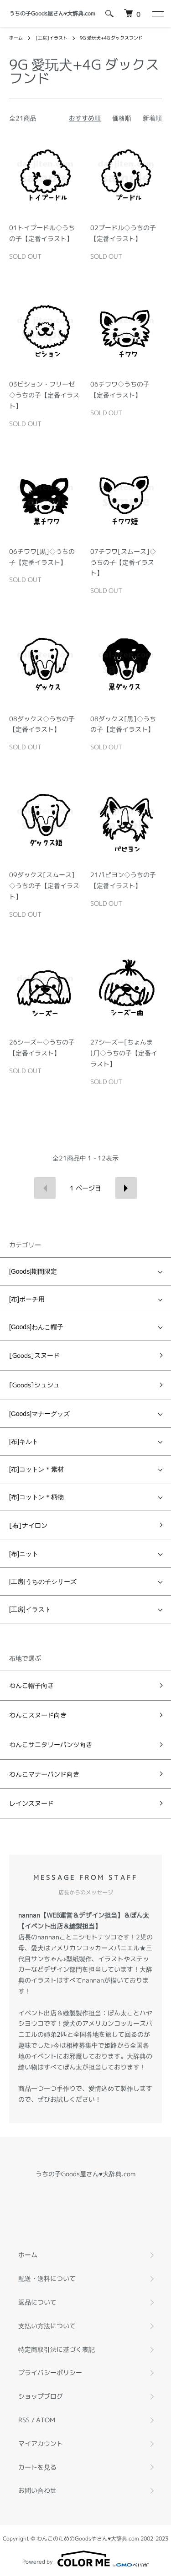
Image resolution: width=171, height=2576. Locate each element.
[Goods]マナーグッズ (39, 1413)
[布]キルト (23, 1441)
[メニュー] (157, 13)
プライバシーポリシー (50, 2372)
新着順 (152, 118)
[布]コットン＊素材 (36, 1469)
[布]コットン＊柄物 (36, 1497)
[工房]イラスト (51, 38)
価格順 (121, 118)
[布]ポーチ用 (27, 1299)
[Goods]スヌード (34, 1355)
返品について (37, 2302)
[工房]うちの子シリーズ (43, 1581)
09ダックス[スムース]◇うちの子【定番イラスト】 (44, 885)
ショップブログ (40, 2396)
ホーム (16, 38)
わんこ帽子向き (31, 1685)
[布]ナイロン (28, 1525)
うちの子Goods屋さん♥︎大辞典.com (52, 13)
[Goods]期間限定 (33, 1271)
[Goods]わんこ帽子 (36, 1327)
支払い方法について (47, 2325)
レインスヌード (31, 1803)
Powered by (85, 2559)
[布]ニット (23, 1553)
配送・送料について (47, 2278)
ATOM (45, 2419)
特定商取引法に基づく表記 (56, 2349)
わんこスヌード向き (38, 1715)
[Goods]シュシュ (34, 1385)
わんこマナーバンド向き (44, 1774)
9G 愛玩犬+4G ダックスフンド (111, 38)
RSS (24, 2419)
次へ (126, 1188)
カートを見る (37, 2467)
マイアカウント (40, 2443)
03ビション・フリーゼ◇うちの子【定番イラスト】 (44, 395)
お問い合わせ (37, 2490)
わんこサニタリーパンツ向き (50, 1744)
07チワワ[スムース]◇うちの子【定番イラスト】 (123, 562)
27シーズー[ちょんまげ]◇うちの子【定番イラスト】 (123, 1053)
